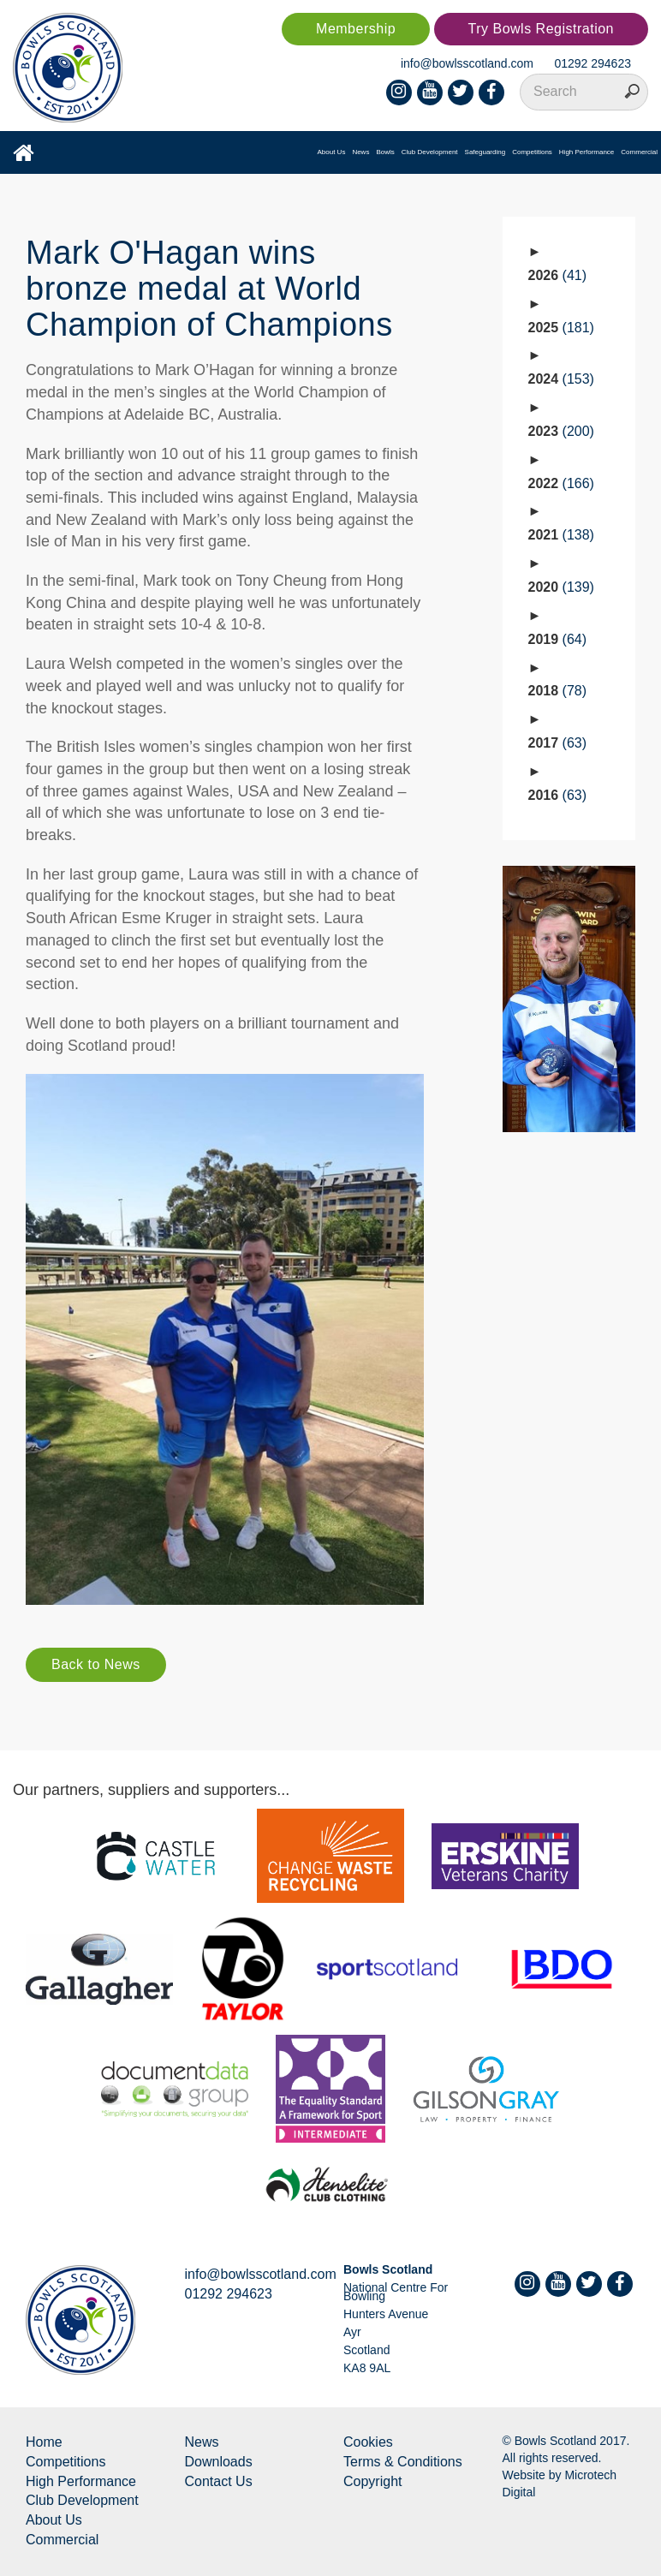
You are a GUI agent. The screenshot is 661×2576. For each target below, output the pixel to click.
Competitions (532, 152)
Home (44, 2442)
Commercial (639, 152)
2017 (557, 743)
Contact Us (219, 2481)
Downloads (219, 2461)
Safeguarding (485, 152)
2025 (561, 327)
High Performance (586, 152)
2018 (557, 690)
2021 (561, 535)
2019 (557, 639)
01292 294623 (592, 63)
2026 (557, 275)
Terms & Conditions (402, 2461)
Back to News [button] (95, 1664)
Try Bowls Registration (541, 28)
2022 (561, 483)
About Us (331, 152)
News (360, 152)
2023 (561, 431)
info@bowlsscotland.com (467, 63)
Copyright (372, 2481)
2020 (561, 587)
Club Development (430, 152)
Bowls (385, 152)
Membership (356, 28)
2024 (561, 379)
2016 (557, 795)
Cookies (368, 2442)
